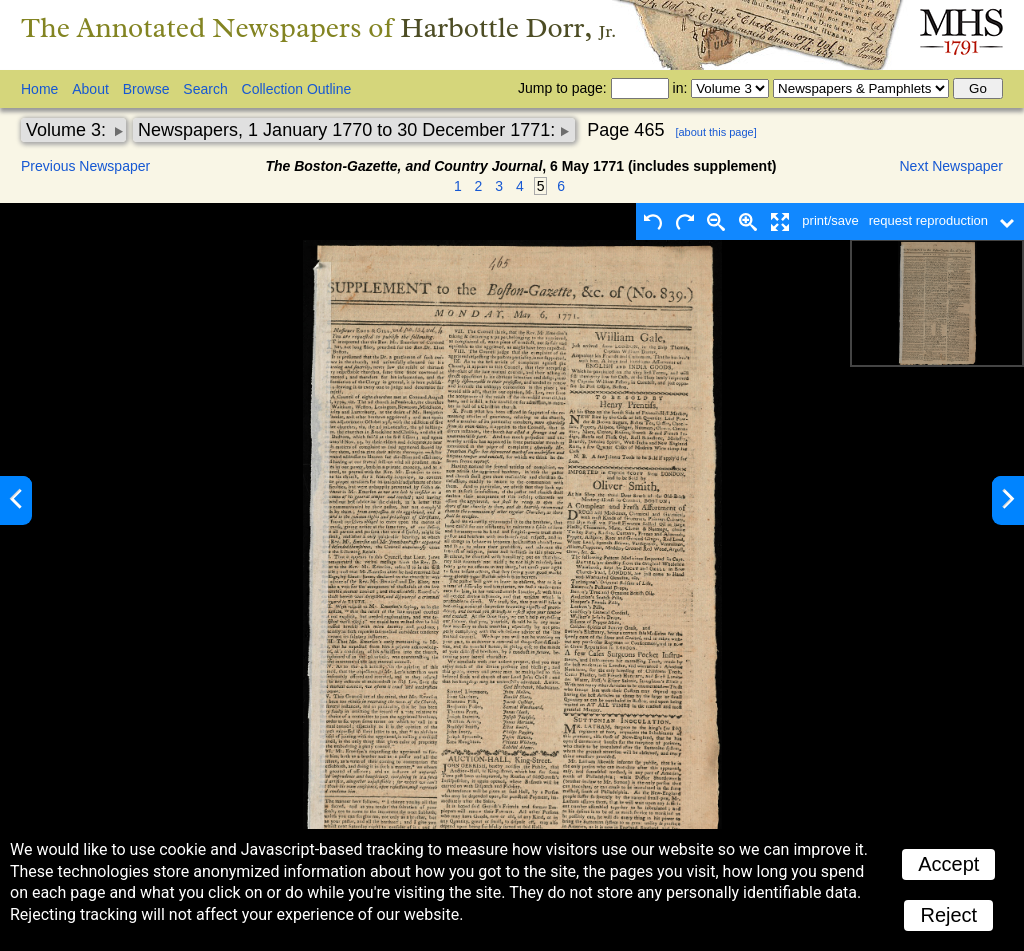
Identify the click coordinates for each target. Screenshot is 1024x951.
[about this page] (715, 132)
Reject (948, 915)
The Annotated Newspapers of (318, 27)
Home (39, 89)
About (90, 89)
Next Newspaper (952, 166)
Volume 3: (68, 130)
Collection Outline (297, 89)
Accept (948, 864)
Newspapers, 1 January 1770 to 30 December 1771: (349, 130)
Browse (146, 89)
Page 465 (625, 130)
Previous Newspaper (85, 166)
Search (205, 89)
